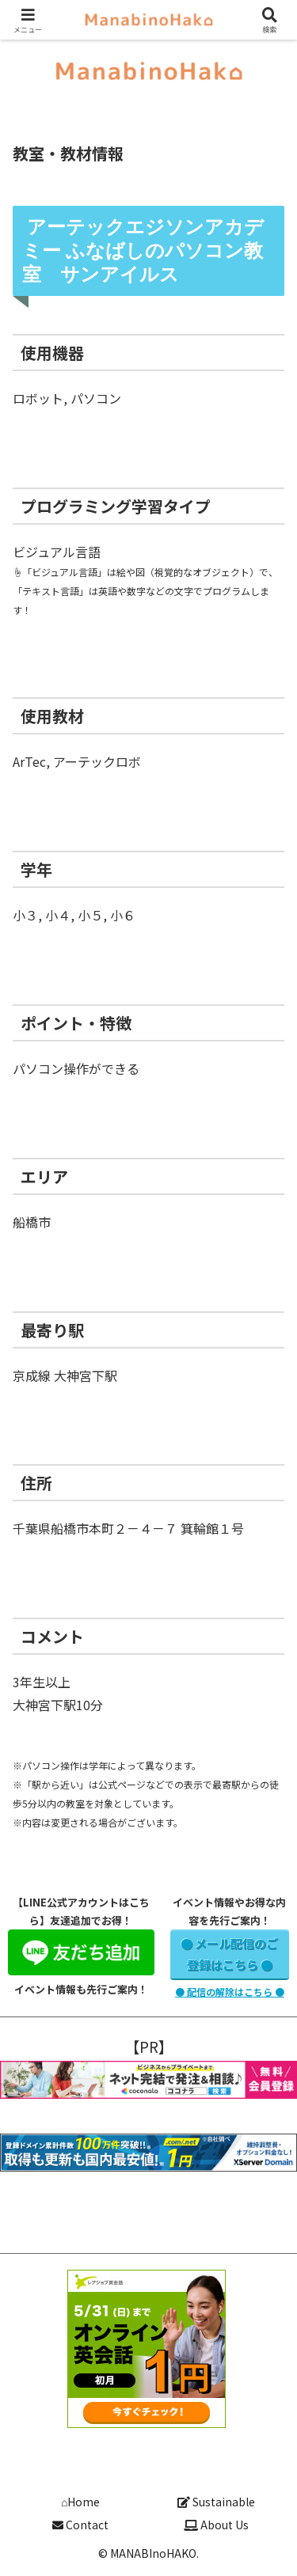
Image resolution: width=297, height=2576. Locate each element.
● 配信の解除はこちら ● (229, 1991)
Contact (80, 2524)
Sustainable (216, 2502)
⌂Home (80, 2502)
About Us (216, 2524)
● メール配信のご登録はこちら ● (229, 1954)
